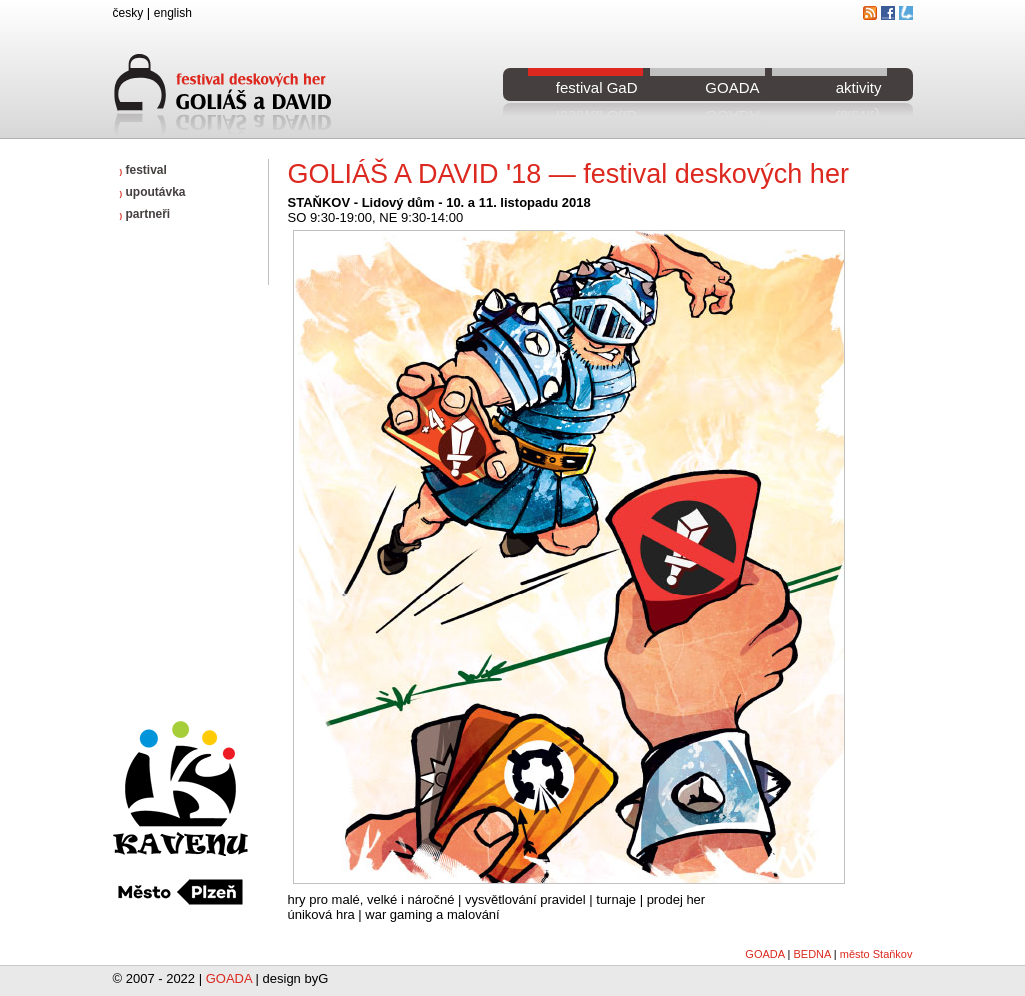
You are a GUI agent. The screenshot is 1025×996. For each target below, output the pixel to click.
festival (143, 170)
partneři (145, 214)
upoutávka (153, 192)
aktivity (859, 87)
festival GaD (597, 87)
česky (128, 13)
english (173, 13)
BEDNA (811, 954)
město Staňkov (876, 954)
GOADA (732, 87)
